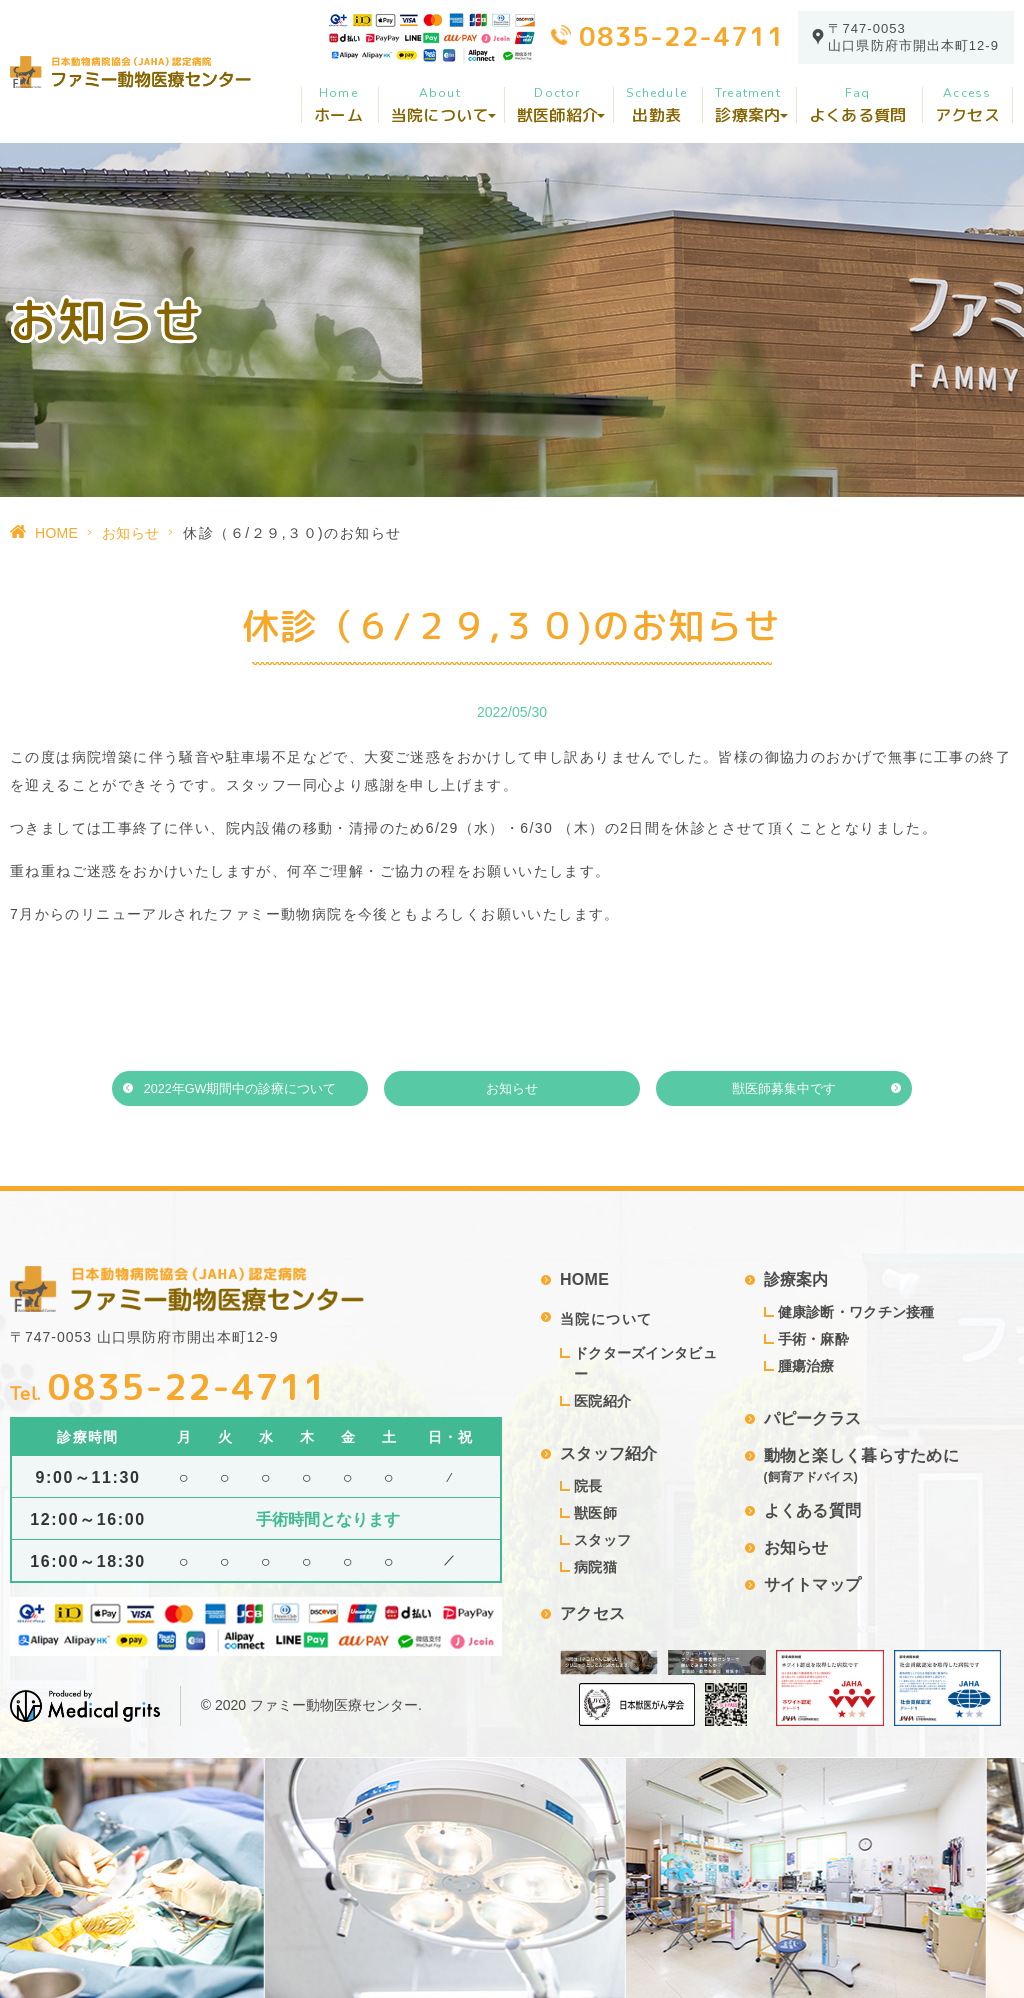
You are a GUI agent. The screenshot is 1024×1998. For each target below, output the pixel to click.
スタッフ (602, 1540)
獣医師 (595, 1513)
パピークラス (813, 1418)
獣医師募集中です (784, 1089)
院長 (588, 1486)
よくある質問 (858, 105)
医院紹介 (602, 1401)
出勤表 (656, 105)
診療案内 (796, 1279)
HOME (56, 533)
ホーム (338, 105)
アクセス (967, 105)
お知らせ (130, 533)
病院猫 (595, 1567)
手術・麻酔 (813, 1339)
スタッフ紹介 (609, 1453)
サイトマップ (813, 1584)
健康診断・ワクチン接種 (856, 1312)
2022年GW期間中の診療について (240, 1089)
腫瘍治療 (806, 1366)
